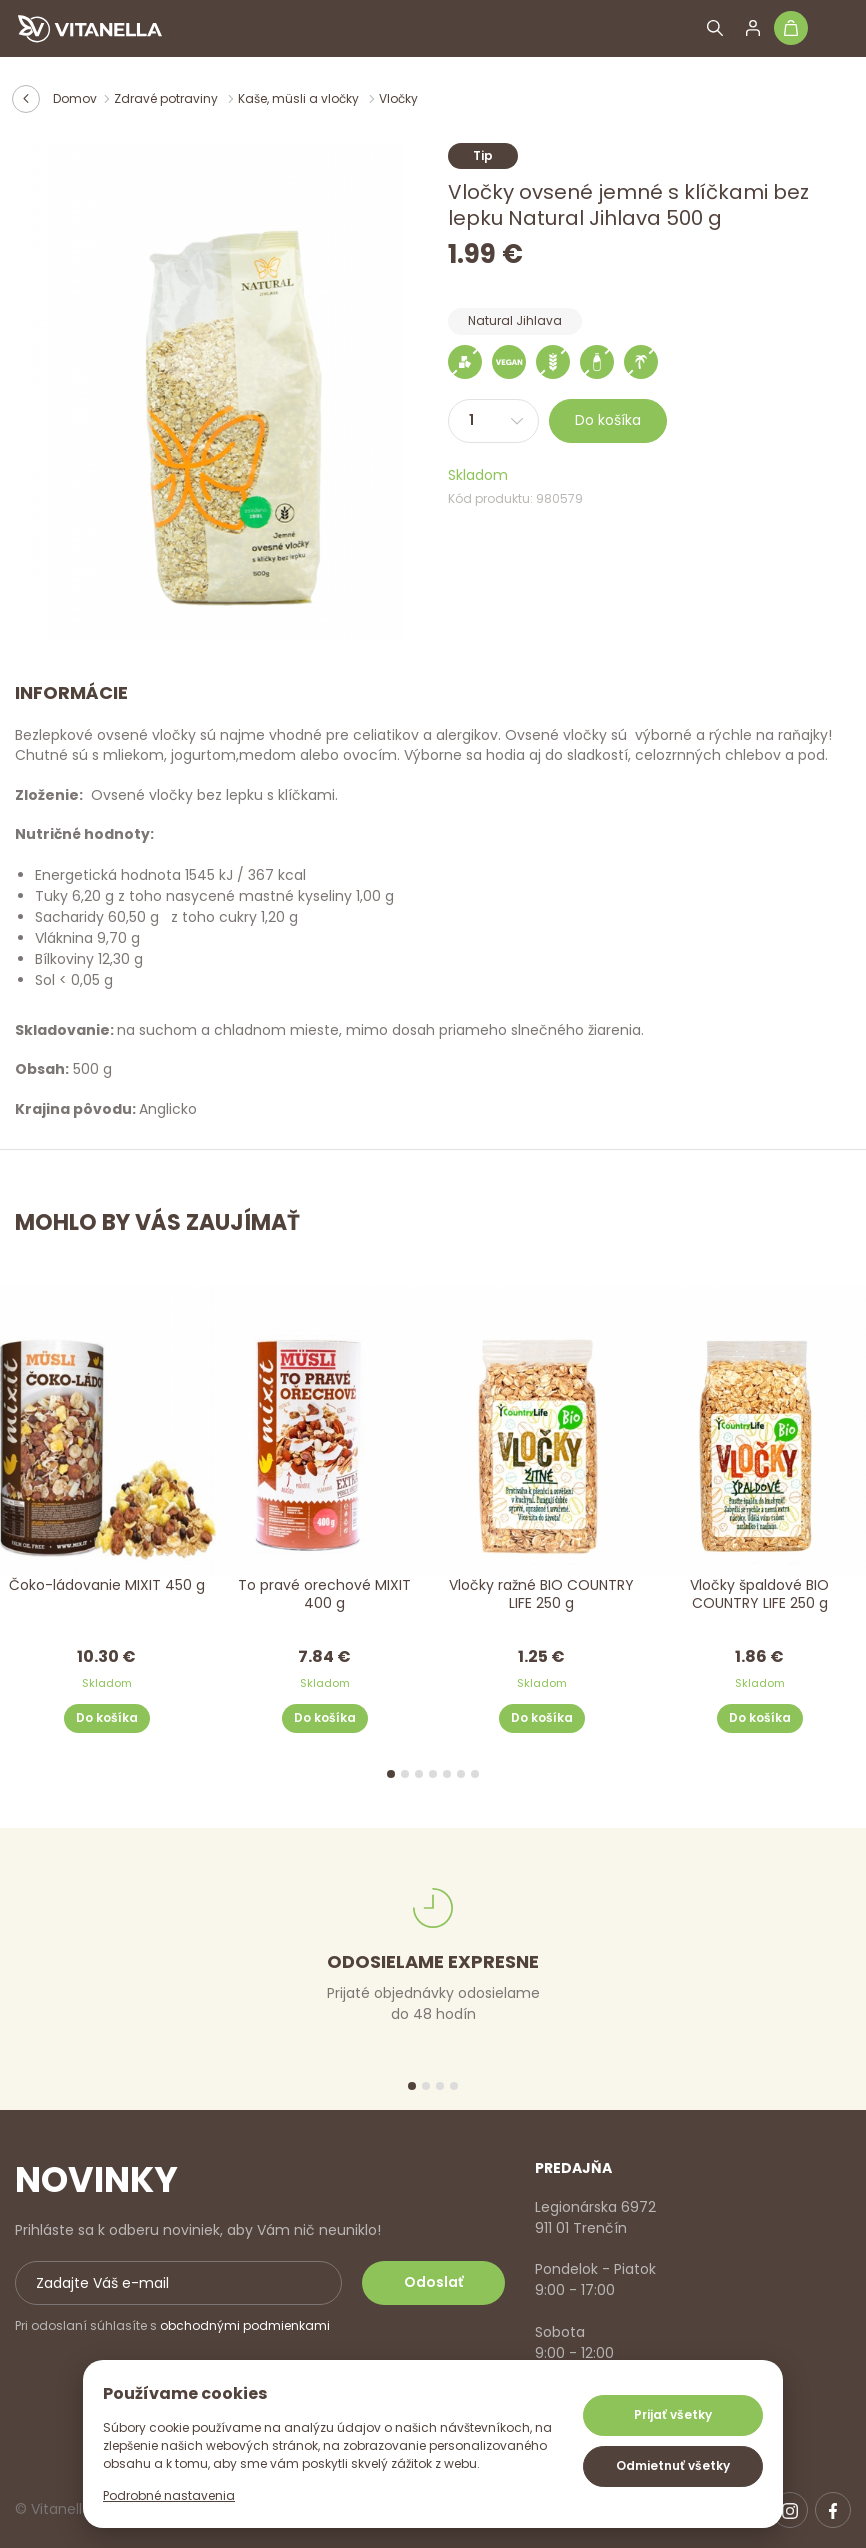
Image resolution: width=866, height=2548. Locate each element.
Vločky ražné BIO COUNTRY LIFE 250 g (541, 1594)
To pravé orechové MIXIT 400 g (324, 1594)
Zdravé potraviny (167, 98)
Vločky (398, 98)
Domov (75, 98)
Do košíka (608, 420)
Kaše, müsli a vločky (300, 98)
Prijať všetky (673, 2414)
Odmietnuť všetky (673, 2465)
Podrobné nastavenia (169, 2495)
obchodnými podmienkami (245, 2325)
